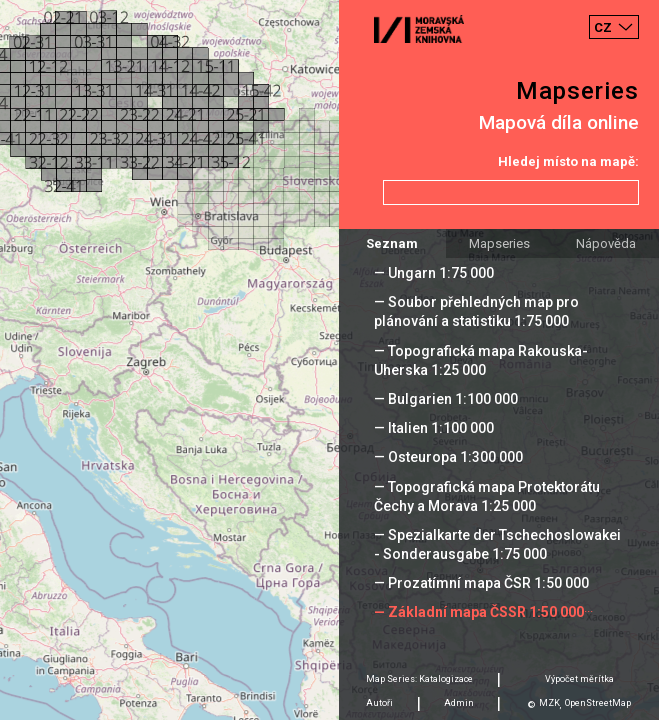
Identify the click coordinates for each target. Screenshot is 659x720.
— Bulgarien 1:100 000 (446, 399)
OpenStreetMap (598, 703)
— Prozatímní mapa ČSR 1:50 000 (481, 583)
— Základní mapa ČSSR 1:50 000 (479, 612)
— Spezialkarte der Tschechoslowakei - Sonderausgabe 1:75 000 (497, 544)
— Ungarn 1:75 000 (434, 273)
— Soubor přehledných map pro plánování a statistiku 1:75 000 (476, 311)
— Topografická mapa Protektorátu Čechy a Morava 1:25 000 (487, 496)
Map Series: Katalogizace (419, 679)
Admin (459, 703)
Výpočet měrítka (579, 679)
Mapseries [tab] (499, 243)
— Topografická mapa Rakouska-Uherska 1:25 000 (481, 360)
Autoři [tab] (379, 703)
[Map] (329, 360)
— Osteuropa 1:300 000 (448, 457)
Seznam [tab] (392, 243)
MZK (549, 703)
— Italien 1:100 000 (434, 428)
